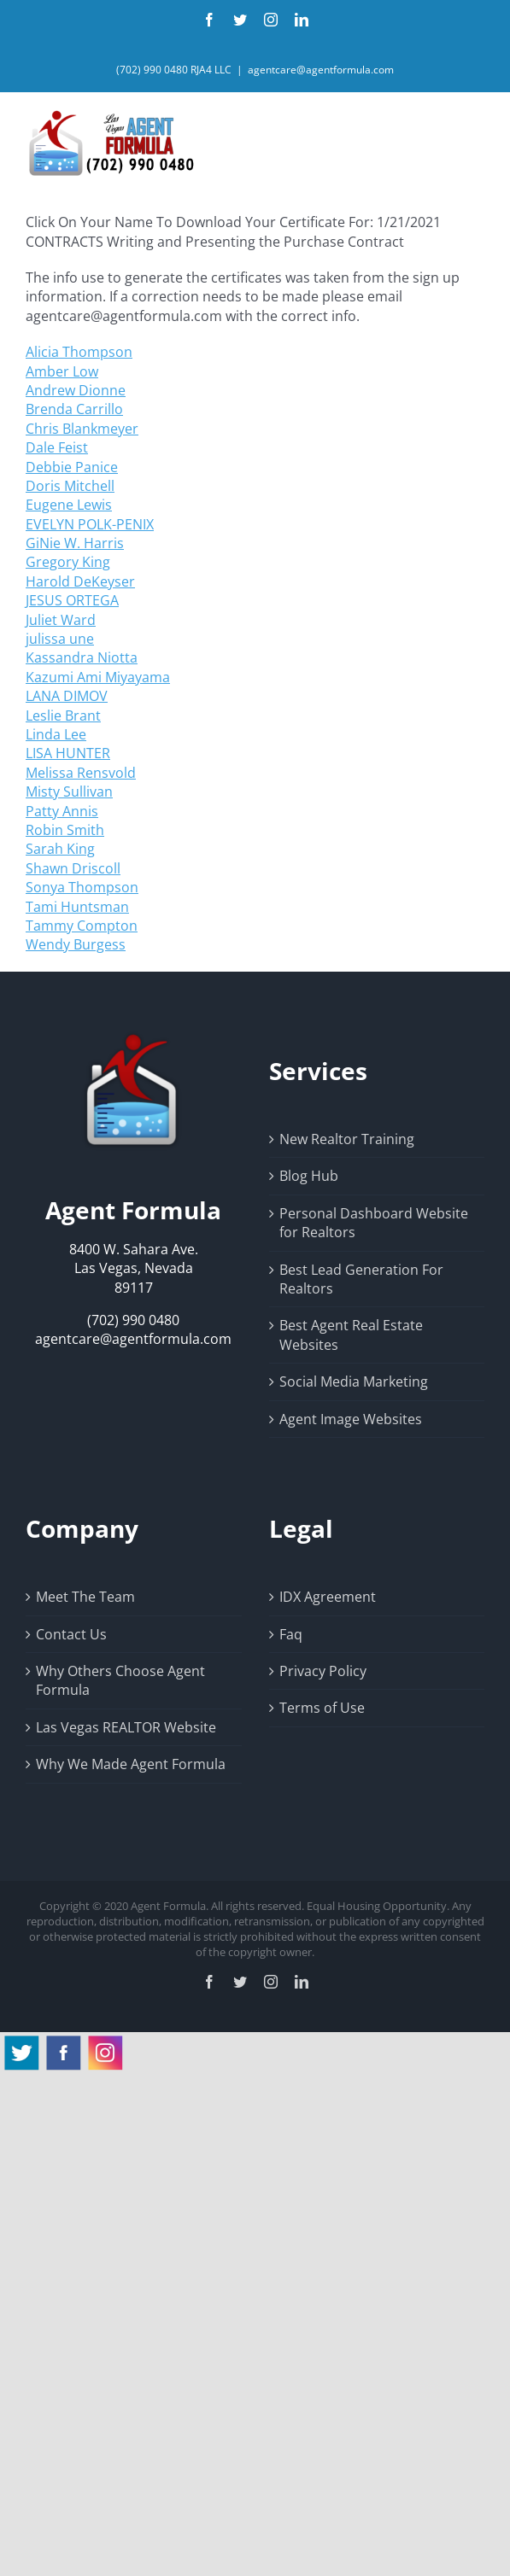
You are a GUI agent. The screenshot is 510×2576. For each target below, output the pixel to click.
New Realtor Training (346, 1139)
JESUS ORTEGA (72, 600)
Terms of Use (322, 1707)
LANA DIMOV (67, 695)
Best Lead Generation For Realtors (361, 1279)
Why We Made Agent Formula (131, 1764)
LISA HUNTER (68, 753)
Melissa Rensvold (81, 772)
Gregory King (68, 561)
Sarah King (60, 848)
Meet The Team (85, 1596)
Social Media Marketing (353, 1381)
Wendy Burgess (76, 944)
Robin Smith (65, 830)
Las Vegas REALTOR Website (126, 1727)
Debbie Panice (72, 467)
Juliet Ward (61, 619)
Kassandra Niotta (82, 657)
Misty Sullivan (69, 791)
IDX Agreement (327, 1596)
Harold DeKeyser (80, 581)
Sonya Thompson (82, 887)
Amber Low (62, 371)
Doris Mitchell (70, 485)
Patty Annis (62, 811)
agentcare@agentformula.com (321, 69)
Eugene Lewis (69, 504)
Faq (290, 1634)
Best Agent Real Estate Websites (351, 1334)
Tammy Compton (82, 925)
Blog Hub (308, 1175)
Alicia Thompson (79, 351)
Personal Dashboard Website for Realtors (373, 1222)
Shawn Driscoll (73, 868)
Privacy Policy (322, 1671)
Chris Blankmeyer (82, 428)
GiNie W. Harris (75, 543)
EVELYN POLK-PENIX (90, 524)
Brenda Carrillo (74, 409)
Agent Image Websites (350, 1419)
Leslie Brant (63, 715)
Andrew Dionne (76, 390)
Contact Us (71, 1634)
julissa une (60, 638)
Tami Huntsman (77, 906)
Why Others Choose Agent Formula (120, 1680)
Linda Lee (56, 734)
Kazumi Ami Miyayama (98, 677)
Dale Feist (57, 447)
